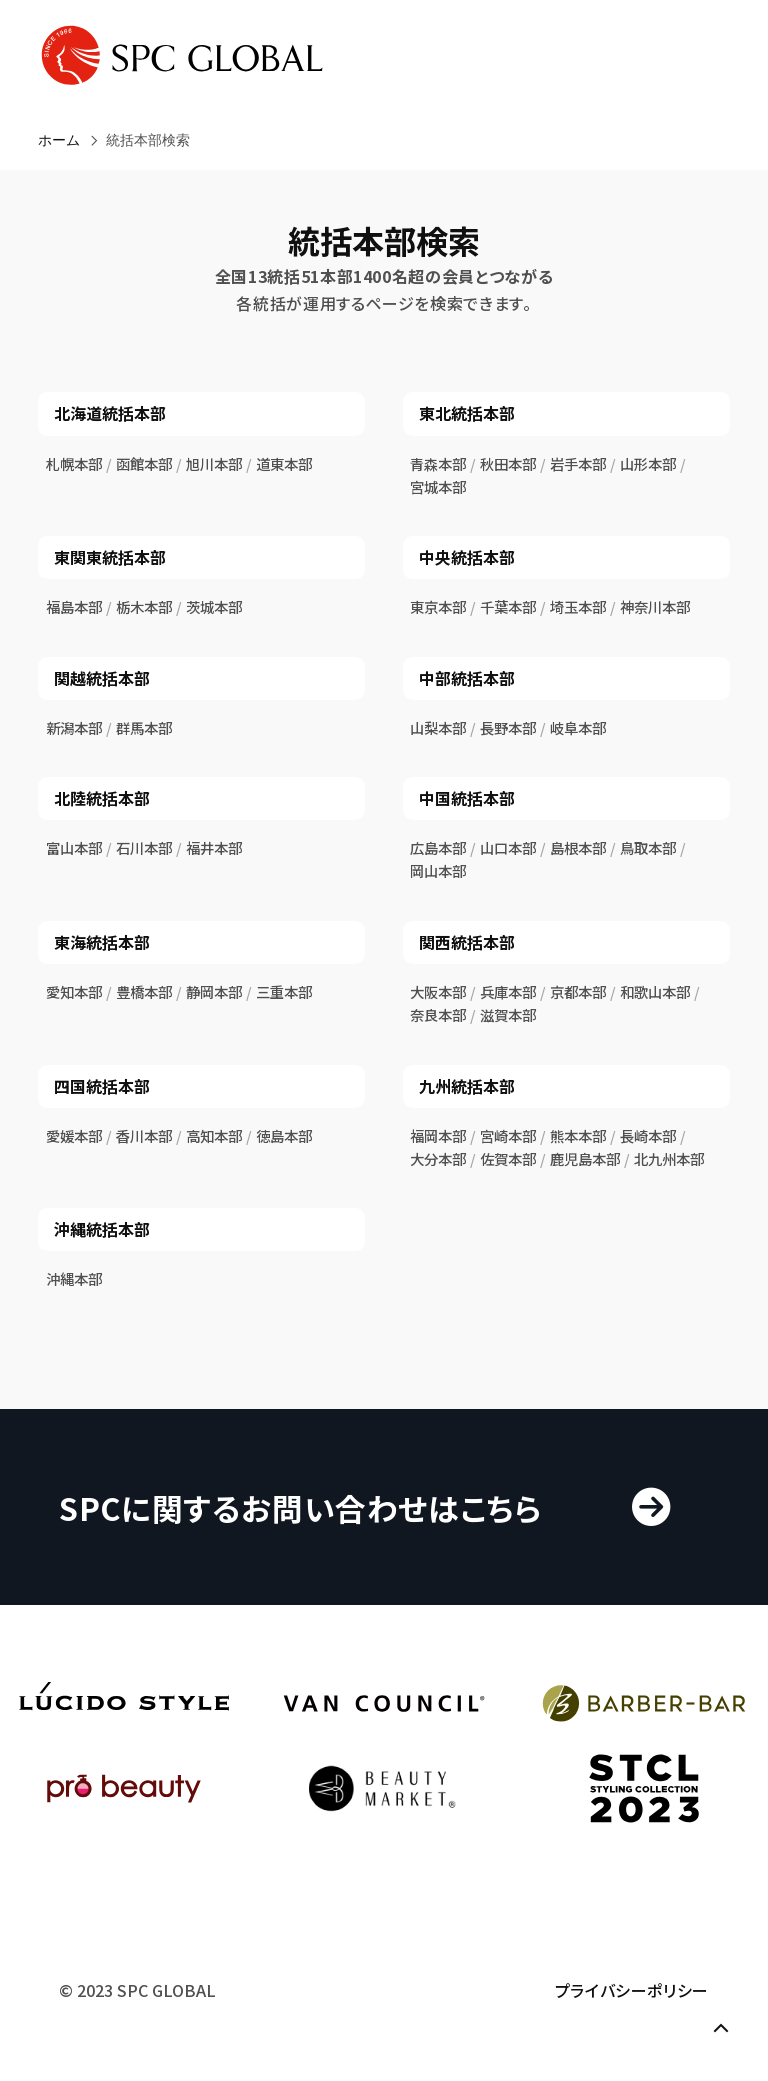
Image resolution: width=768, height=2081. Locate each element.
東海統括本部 (102, 942)
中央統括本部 (467, 557)
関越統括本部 (102, 678)
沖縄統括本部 (102, 1229)
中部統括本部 (467, 678)
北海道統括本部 (110, 413)
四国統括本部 (102, 1086)
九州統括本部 (467, 1086)
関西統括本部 (467, 942)
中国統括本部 (467, 798)
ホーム (59, 140)
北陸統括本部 (102, 798)
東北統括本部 (467, 413)
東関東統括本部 (110, 557)
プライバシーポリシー (632, 1990)
